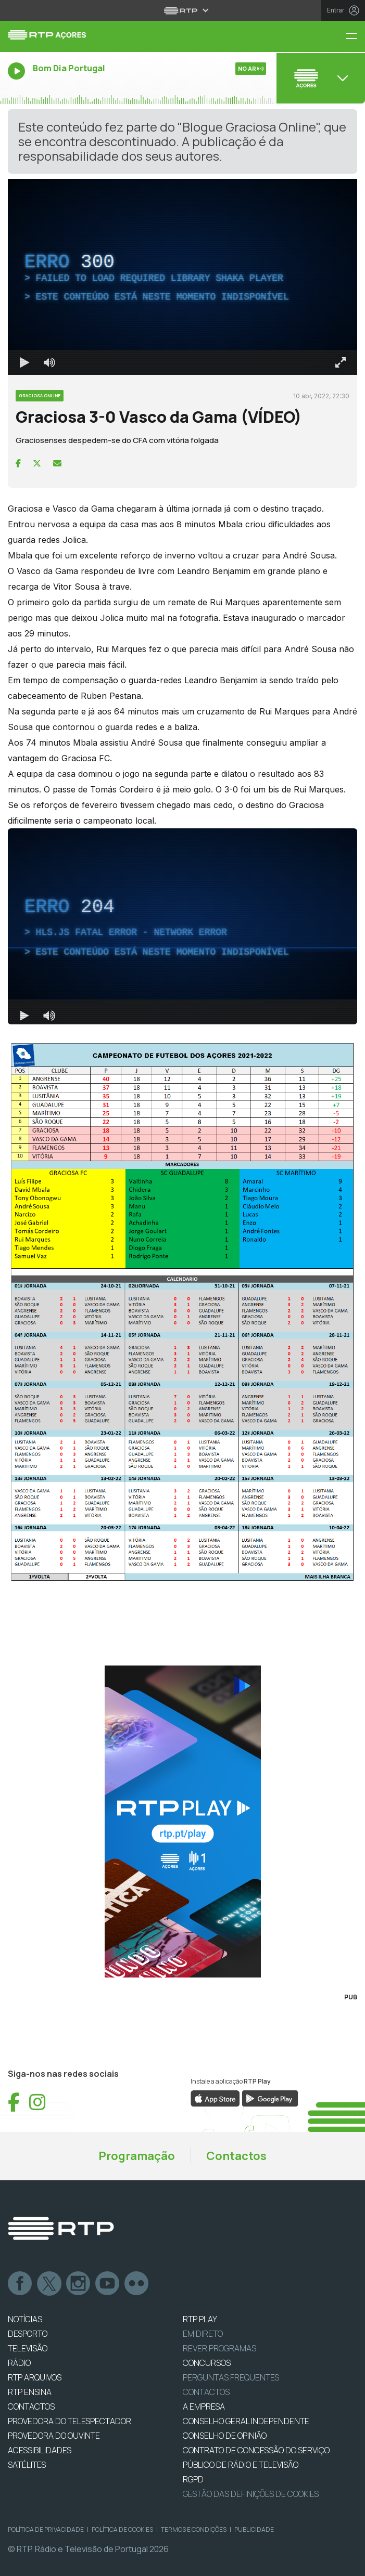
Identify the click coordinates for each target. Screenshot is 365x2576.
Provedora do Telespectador (69, 2421)
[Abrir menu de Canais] (319, 78)
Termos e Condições (193, 2529)
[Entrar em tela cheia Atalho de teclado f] (340, 362)
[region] (182, 277)
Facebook (20, 2283)
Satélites (27, 2464)
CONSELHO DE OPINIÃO (225, 2435)
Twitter (49, 2283)
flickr (136, 2283)
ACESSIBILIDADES (39, 2450)
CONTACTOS (31, 2406)
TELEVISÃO (27, 2348)
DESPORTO (27, 2333)
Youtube (107, 2283)
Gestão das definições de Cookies (251, 2494)
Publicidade (254, 2529)
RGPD (193, 2479)
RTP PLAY (200, 2319)
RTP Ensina (30, 2392)
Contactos (236, 2156)
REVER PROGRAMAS (219, 2348)
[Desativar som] (49, 362)
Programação (136, 2156)
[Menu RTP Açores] (355, 37)
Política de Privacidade (46, 2529)
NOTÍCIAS (25, 2319)
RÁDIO (19, 2363)
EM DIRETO (203, 2333)
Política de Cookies (122, 2529)
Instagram (78, 2283)
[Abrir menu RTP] (182, 10)
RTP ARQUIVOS (34, 2377)
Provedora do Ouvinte (54, 2435)
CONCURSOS (207, 2363)
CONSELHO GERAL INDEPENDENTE (246, 2421)
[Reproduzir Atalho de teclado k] (24, 362)
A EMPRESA (204, 2406)
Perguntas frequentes (231, 2377)
